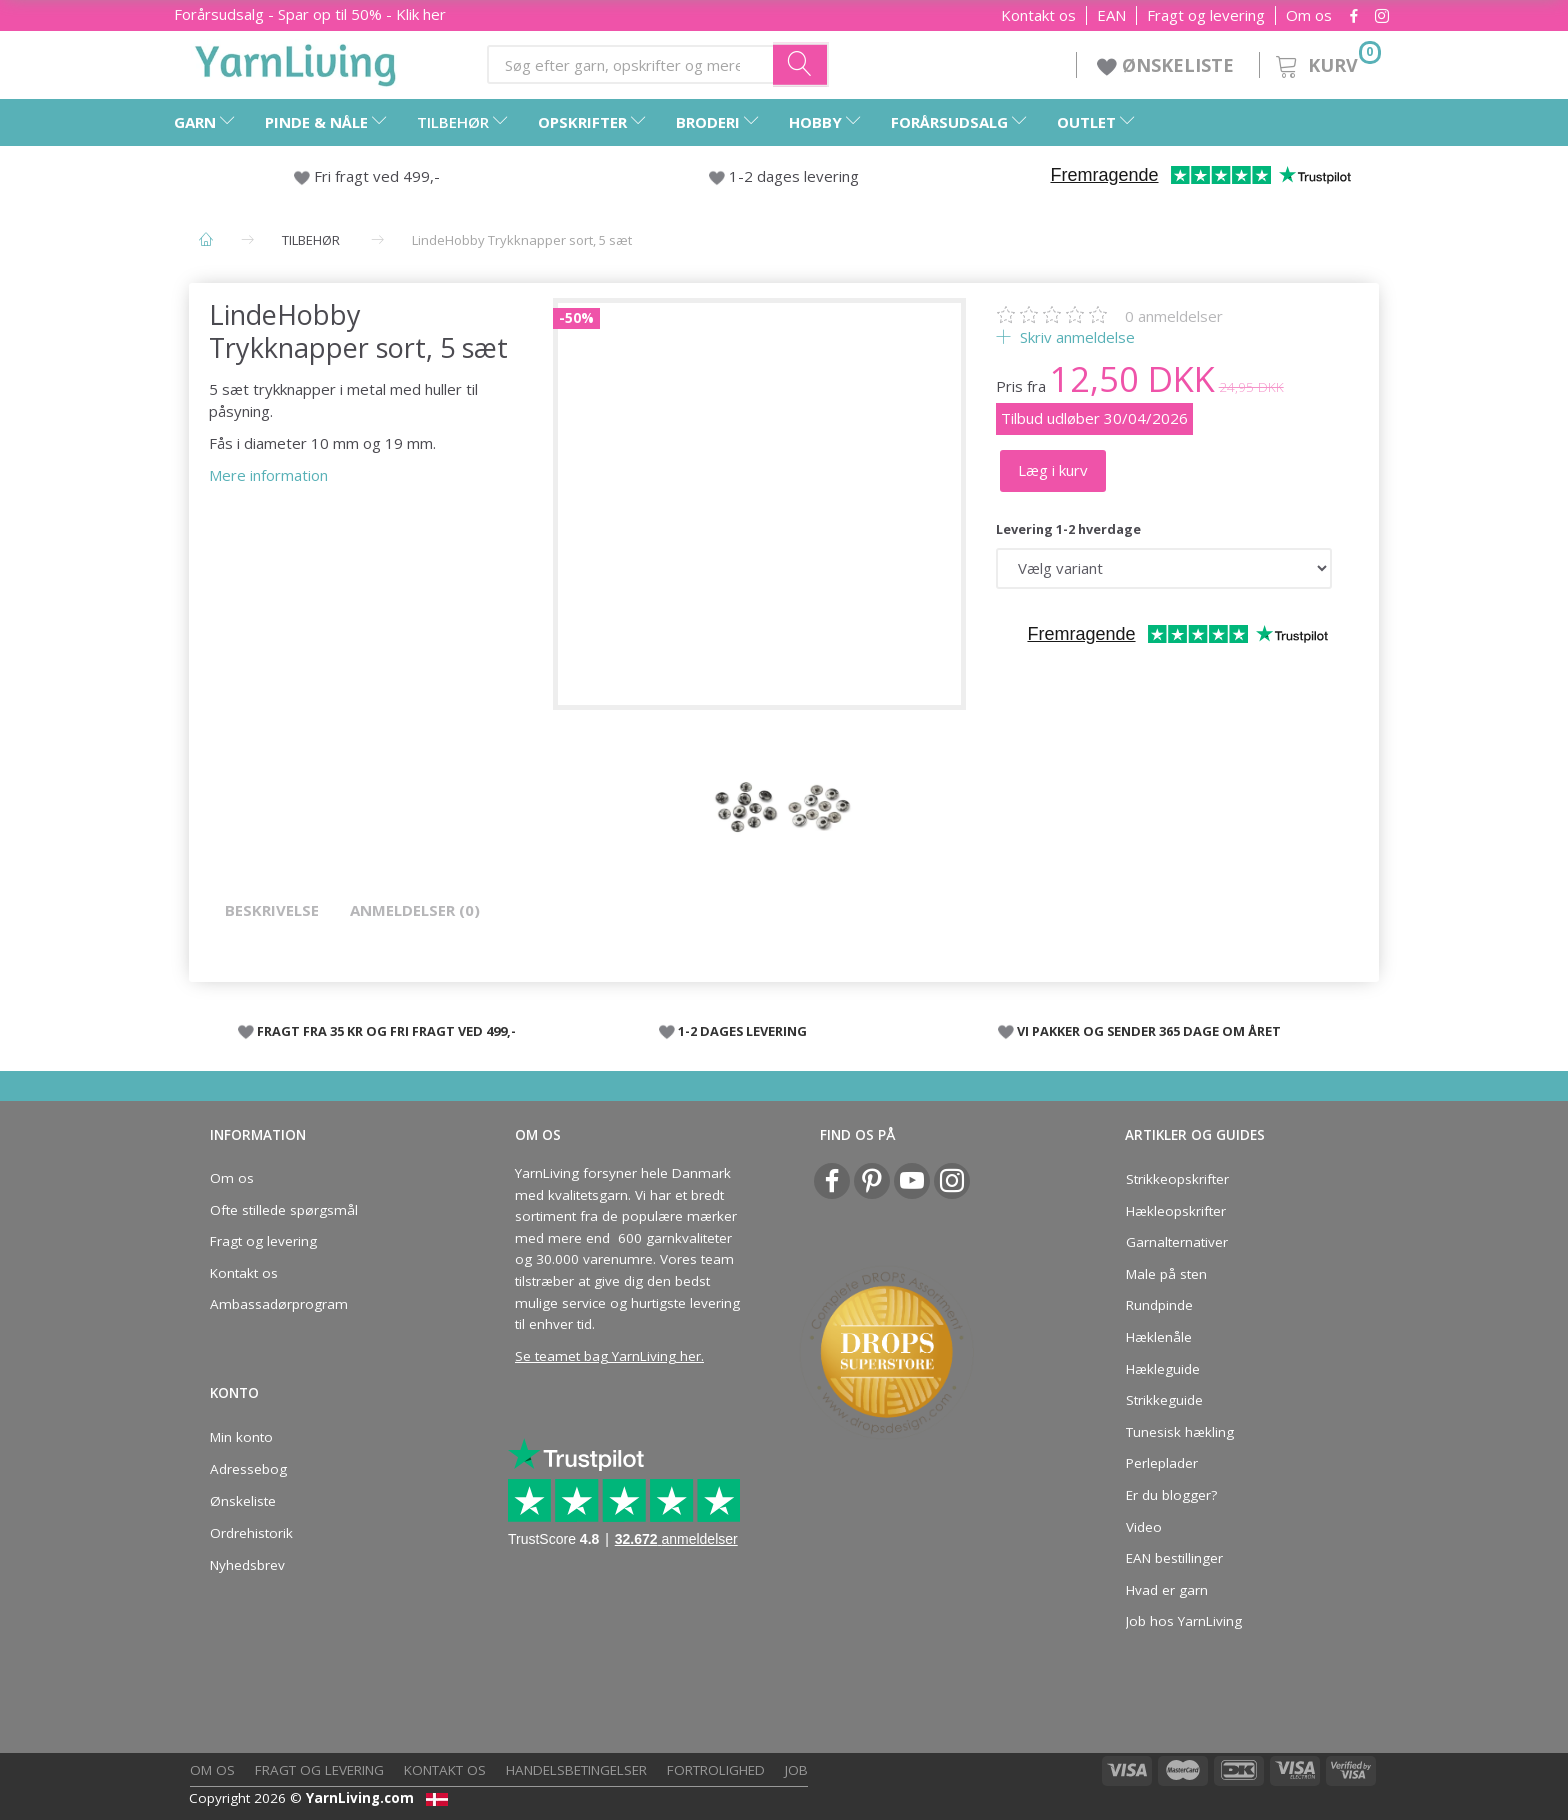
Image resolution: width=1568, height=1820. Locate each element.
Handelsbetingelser (576, 1770)
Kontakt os (1038, 15)
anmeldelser (1174, 316)
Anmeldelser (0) (415, 910)
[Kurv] (1326, 62)
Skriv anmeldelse (1075, 337)
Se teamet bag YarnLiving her (608, 1356)
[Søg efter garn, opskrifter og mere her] (801, 64)
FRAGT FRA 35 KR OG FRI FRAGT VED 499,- (386, 1031)
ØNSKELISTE (1168, 65)
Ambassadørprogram (279, 1304)
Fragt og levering (1206, 15)
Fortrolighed (716, 1770)
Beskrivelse (272, 910)
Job (796, 1770)
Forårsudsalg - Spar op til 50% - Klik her (310, 14)
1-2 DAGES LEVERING (742, 1031)
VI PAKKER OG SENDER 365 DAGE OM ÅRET (1149, 1031)
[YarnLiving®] (296, 61)
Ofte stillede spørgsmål (284, 1210)
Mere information (268, 475)
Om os (1309, 15)
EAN (1111, 15)
